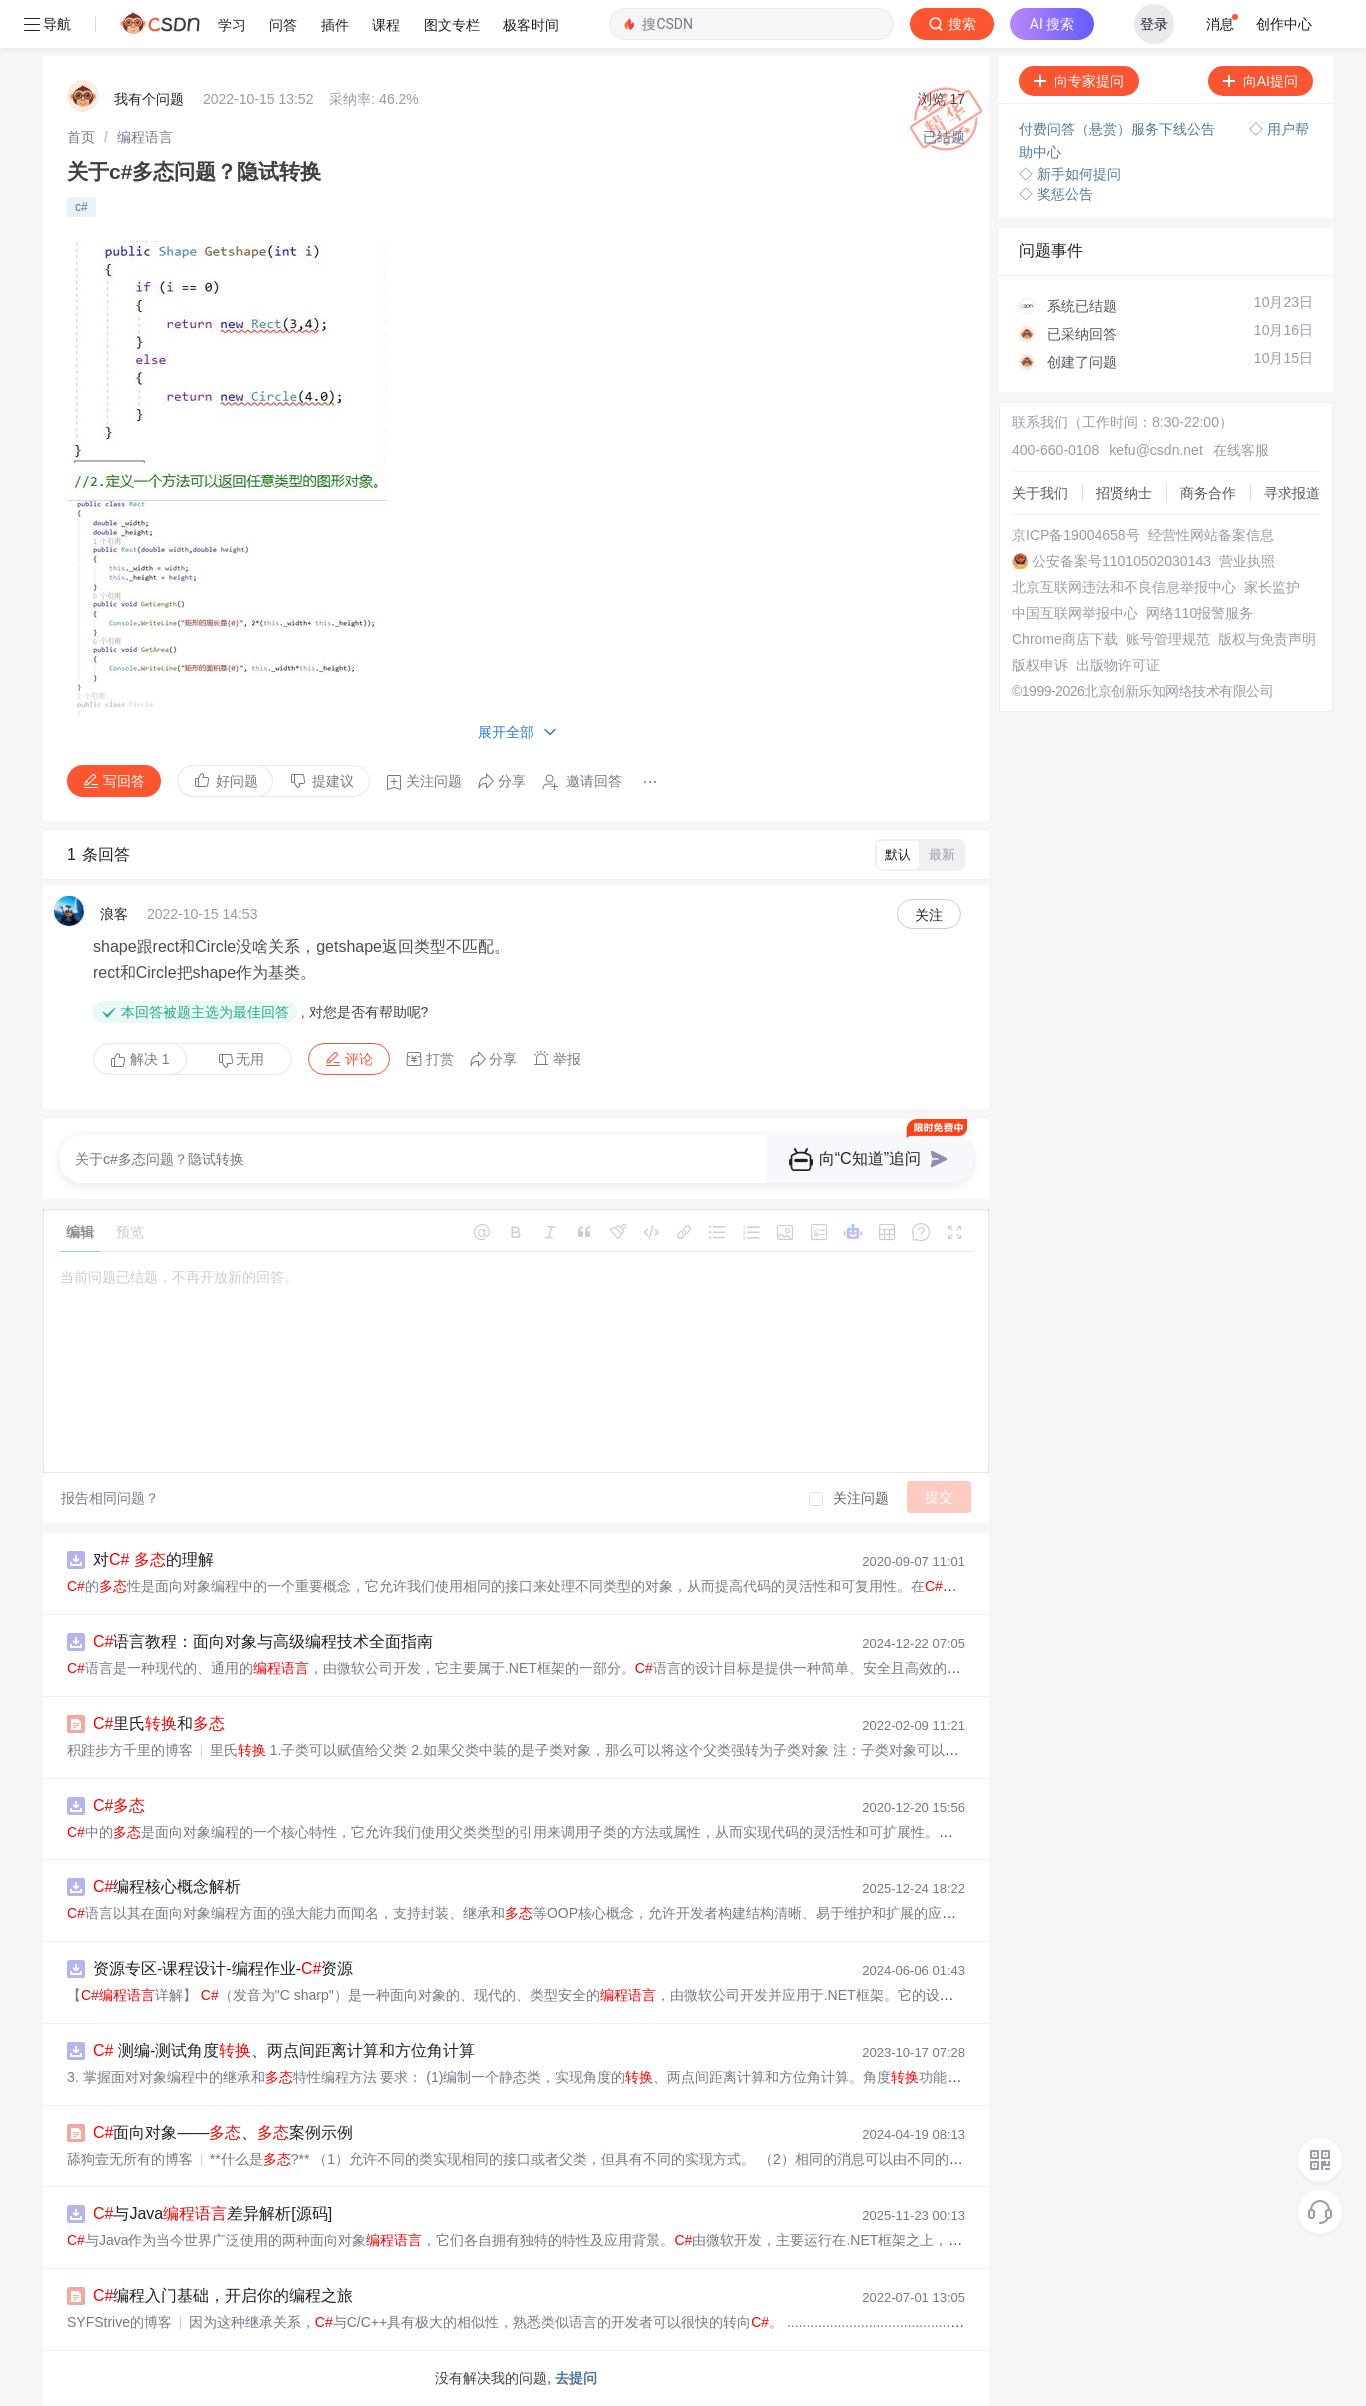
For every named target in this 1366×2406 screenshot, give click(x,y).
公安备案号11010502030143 (1121, 561)
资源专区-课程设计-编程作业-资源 (223, 1968)
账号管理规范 (1168, 639)
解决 (140, 1059)
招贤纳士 (1124, 493)
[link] (81, 137)
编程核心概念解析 (167, 1886)
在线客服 (1241, 450)
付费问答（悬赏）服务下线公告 (1119, 129)
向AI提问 (1260, 81)
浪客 (114, 914)
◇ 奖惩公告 (1056, 194)
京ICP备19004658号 (1076, 535)
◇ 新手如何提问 (1070, 174)
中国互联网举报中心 (1075, 613)
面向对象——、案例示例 (223, 2132)
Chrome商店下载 (1065, 639)
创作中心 (1284, 24)
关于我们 (1040, 493)
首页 (81, 137)
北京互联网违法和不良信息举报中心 (1124, 587)
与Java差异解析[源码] (212, 2213)
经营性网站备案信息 (1211, 535)
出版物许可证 (1118, 665)
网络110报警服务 (1199, 613)
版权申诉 (1040, 665)
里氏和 (159, 1723)
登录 (1154, 24)
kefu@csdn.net (1156, 450)
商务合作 (1208, 493)
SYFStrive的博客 (119, 2322)
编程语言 (145, 137)
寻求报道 (1292, 493)
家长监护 (1272, 587)
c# (81, 207)
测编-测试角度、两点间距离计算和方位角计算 (284, 2050)
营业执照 (1247, 561)
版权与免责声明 (1267, 639)
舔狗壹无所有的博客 (130, 2159)
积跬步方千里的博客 (130, 1750)
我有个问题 (149, 99)
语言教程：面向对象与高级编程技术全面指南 (263, 1641)
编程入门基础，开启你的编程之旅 (223, 2295)
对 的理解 (153, 1559)
